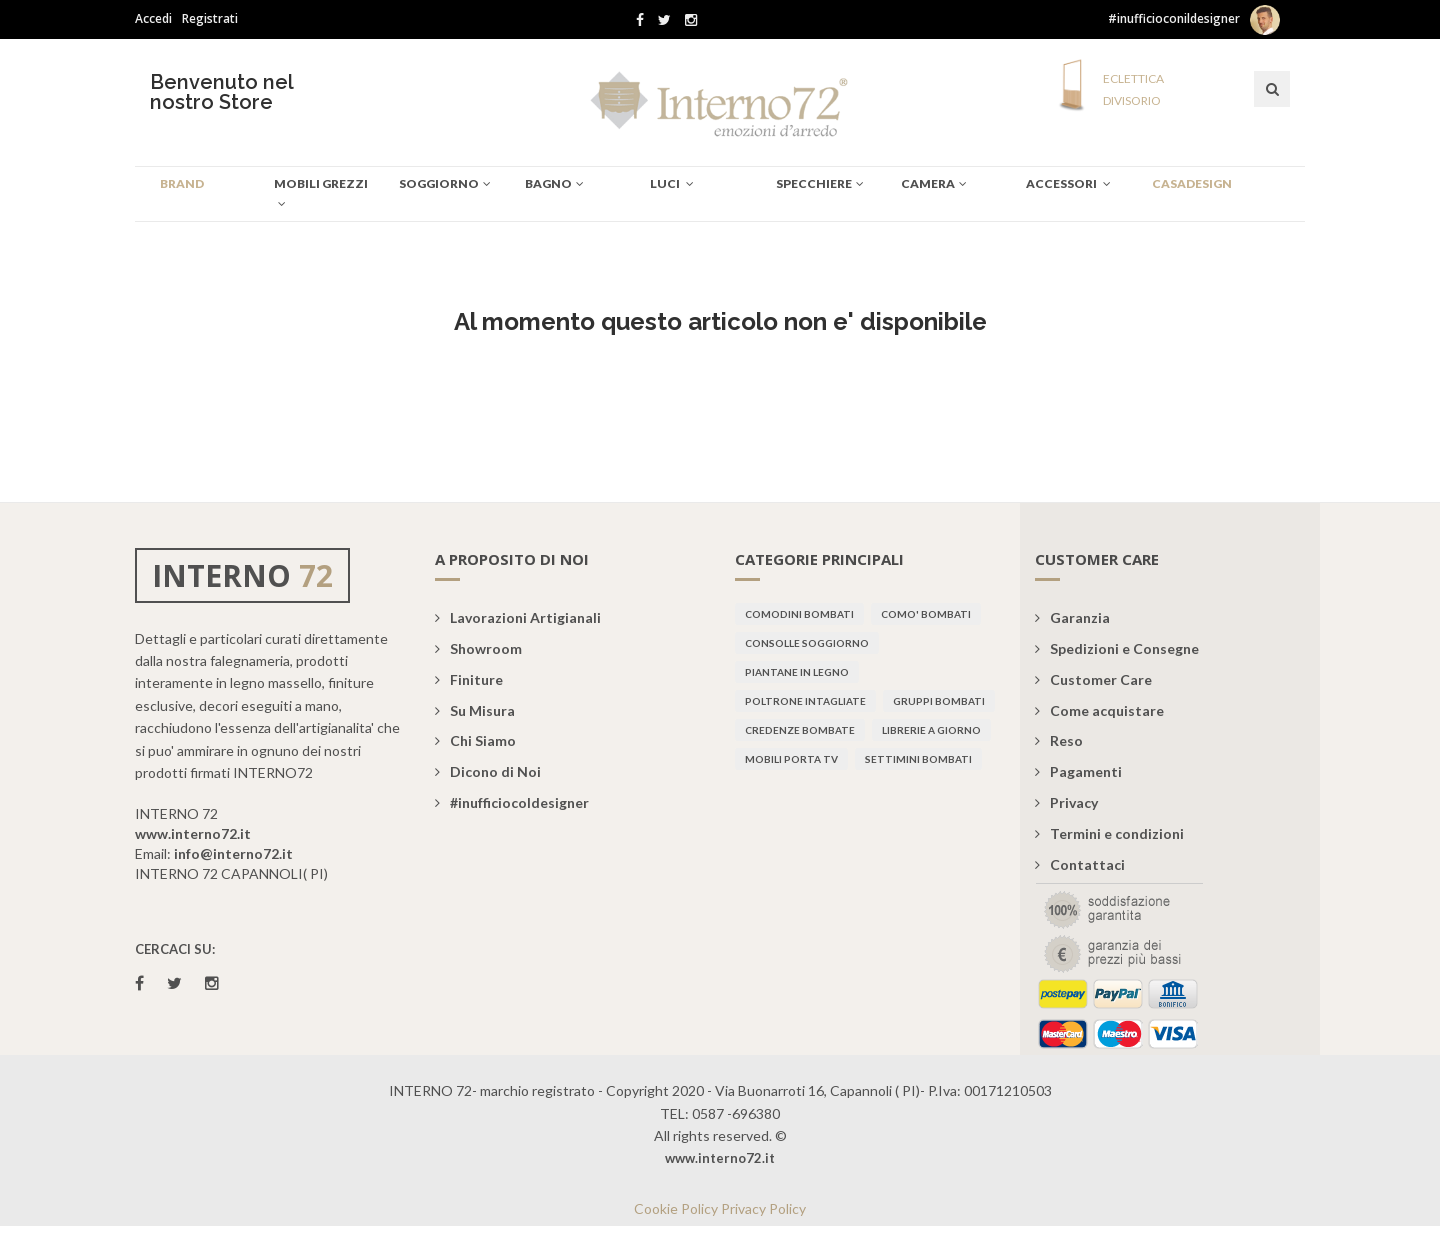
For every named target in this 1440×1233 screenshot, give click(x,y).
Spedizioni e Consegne (1117, 648)
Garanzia (1072, 617)
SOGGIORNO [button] (445, 183)
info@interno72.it (233, 853)
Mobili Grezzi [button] (321, 193)
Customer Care (1093, 679)
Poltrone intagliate (805, 701)
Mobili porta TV (791, 759)
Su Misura (475, 710)
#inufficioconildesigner (1174, 18)
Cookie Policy (676, 1208)
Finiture (469, 679)
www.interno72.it (193, 833)
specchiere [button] (820, 183)
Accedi (153, 18)
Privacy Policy (763, 1208)
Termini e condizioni (1109, 833)
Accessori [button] (1068, 183)
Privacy (1066, 802)
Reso (1059, 740)
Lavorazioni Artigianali (518, 617)
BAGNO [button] (554, 183)
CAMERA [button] (934, 183)
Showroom (478, 648)
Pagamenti (1078, 771)
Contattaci (1080, 864)
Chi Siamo (475, 740)
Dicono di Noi (488, 771)
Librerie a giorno (931, 730)
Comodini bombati (799, 614)
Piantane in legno (797, 672)
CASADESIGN (1192, 183)
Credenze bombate (800, 730)
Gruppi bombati (939, 701)
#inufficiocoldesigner (512, 802)
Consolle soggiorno (807, 643)
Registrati (210, 18)
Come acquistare (1099, 710)
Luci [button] (672, 183)
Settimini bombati (918, 759)
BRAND (182, 183)
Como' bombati (926, 614)
